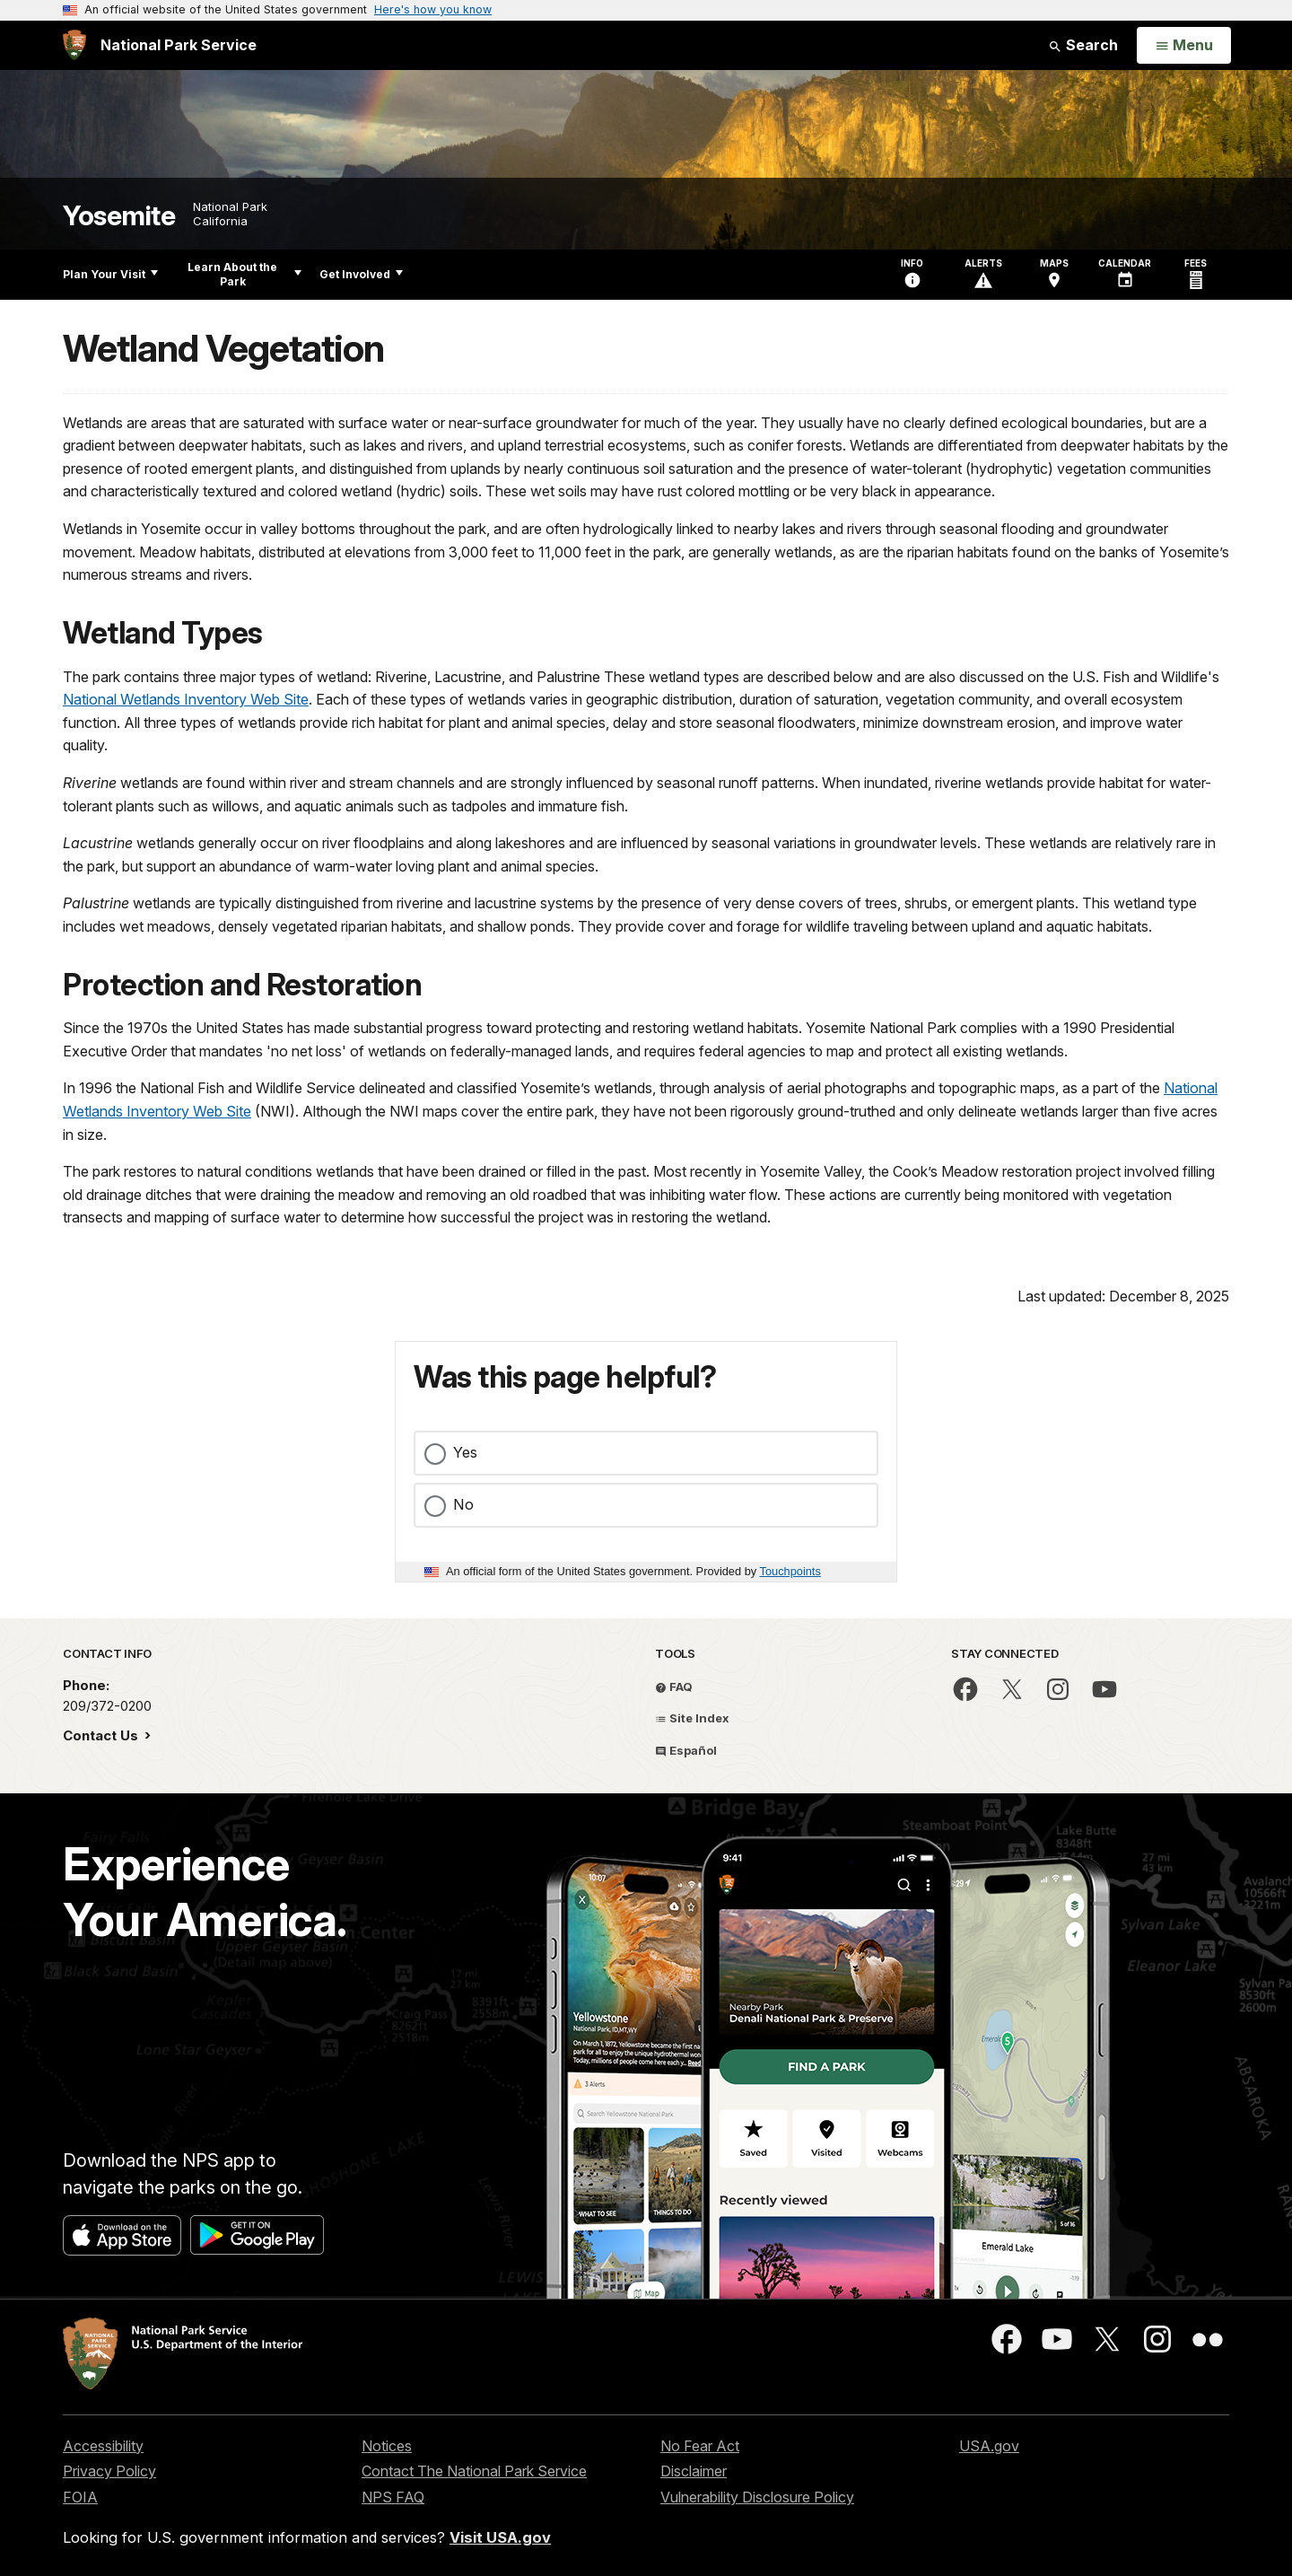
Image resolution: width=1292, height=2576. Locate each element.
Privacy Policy (109, 2471)
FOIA (80, 2497)
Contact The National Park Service (474, 2471)
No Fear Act (699, 2446)
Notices (387, 2446)
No (463, 1504)
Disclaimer (693, 2471)
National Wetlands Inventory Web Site (186, 699)
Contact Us (102, 1735)
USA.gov (989, 2446)
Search (1083, 45)
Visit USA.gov (500, 2537)
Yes (465, 1452)
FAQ (674, 1686)
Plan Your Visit (110, 274)
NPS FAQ (393, 2497)
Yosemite (119, 216)
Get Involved (361, 274)
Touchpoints (790, 1571)
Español (686, 1750)
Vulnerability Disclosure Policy (757, 2497)
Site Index (692, 1718)
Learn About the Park (244, 274)
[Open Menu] (1184, 46)
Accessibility (103, 2446)
